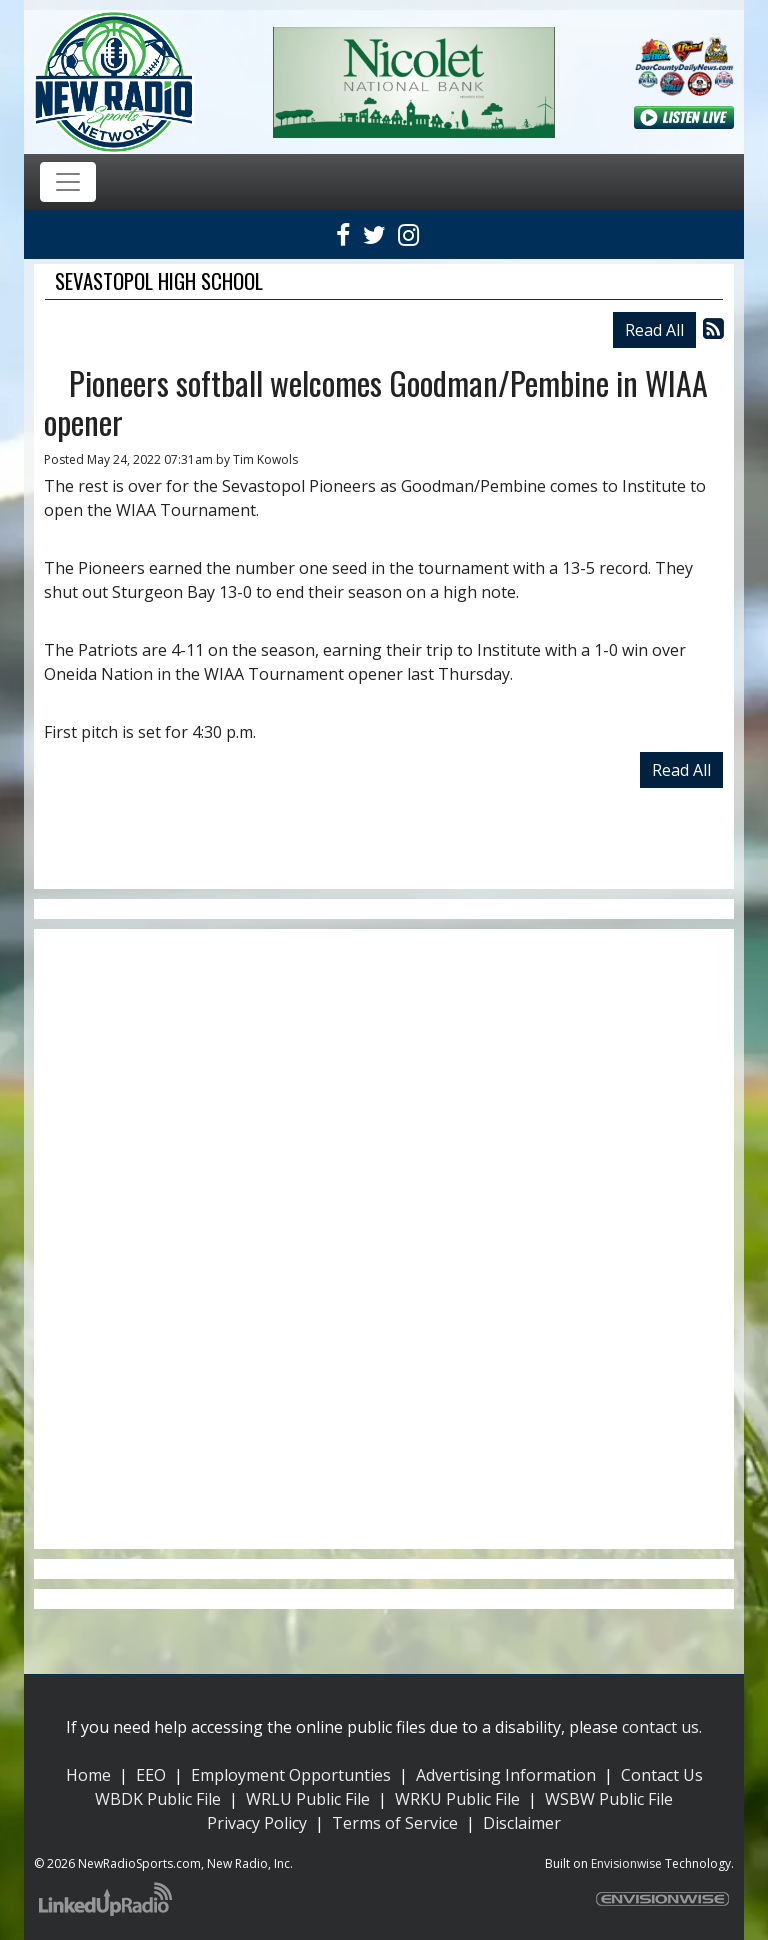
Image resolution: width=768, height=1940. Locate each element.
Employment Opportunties (291, 1775)
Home (88, 1775)
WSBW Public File (609, 1799)
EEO (151, 1775)
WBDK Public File (158, 1799)
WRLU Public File (308, 1799)
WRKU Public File (457, 1799)
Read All (654, 330)
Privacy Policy (257, 1823)
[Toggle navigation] (68, 182)
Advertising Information (506, 1775)
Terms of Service (395, 1823)
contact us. (662, 1727)
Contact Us (662, 1775)
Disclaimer (522, 1823)
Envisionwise (626, 1863)
